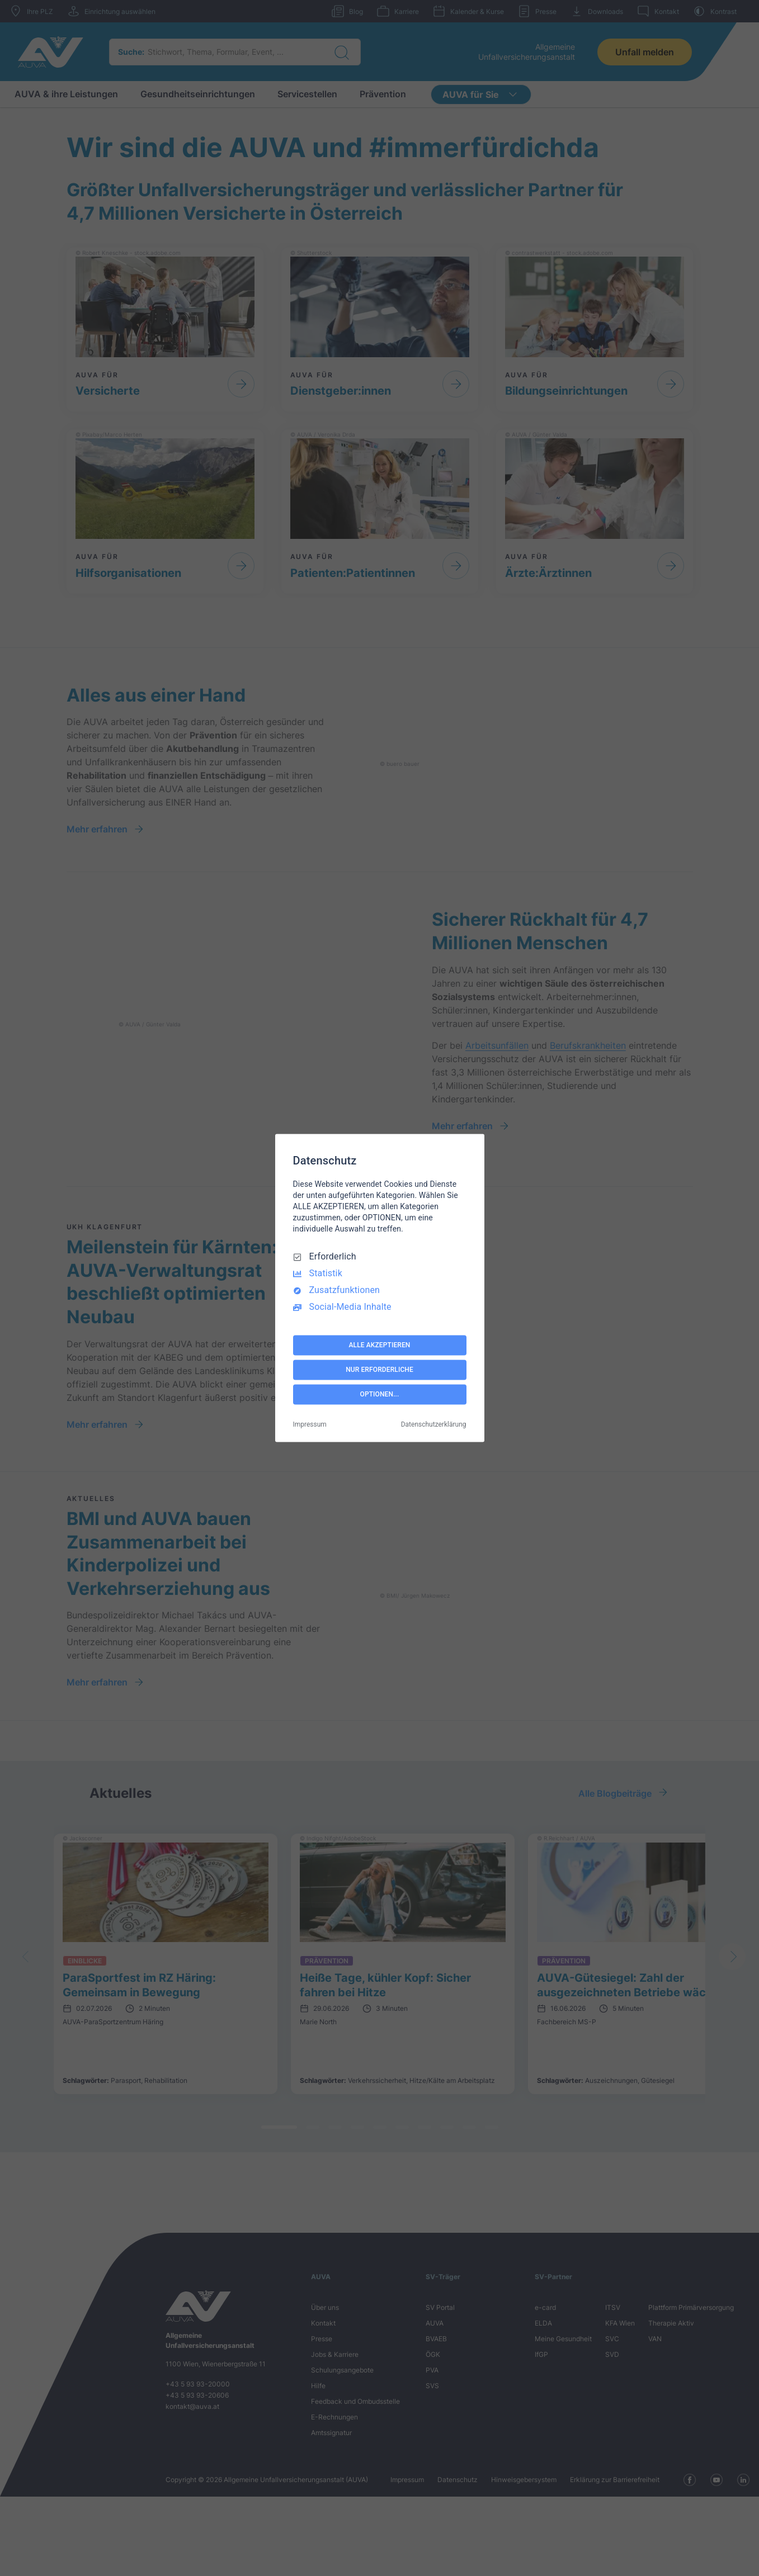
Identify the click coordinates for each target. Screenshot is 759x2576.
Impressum (310, 1425)
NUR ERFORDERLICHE (379, 1370)
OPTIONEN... (379, 1394)
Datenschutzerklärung (433, 1425)
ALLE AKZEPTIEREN (380, 1345)
